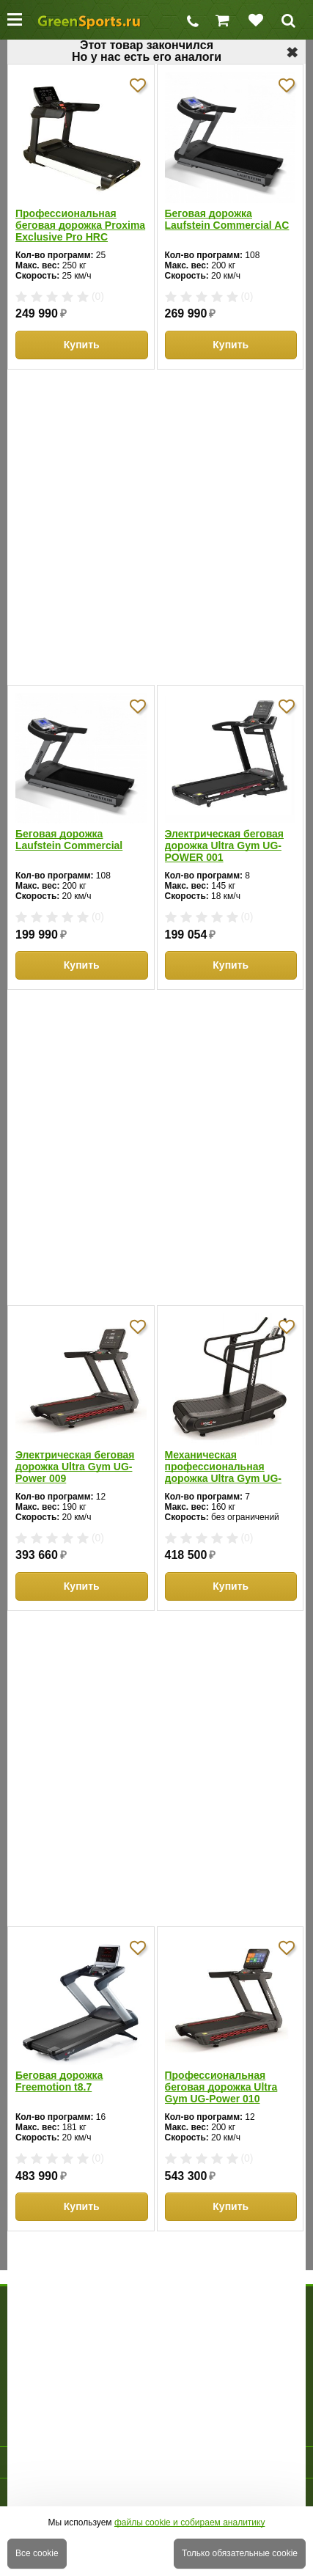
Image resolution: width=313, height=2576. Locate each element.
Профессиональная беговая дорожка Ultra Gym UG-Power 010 (221, 2087)
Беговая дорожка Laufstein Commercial (68, 839)
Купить (82, 345)
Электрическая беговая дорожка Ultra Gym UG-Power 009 (75, 1466)
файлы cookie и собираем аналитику (189, 2522)
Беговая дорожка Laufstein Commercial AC (227, 219)
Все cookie (37, 2553)
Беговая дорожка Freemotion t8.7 (59, 2081)
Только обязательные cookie (240, 2553)
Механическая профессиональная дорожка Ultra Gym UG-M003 (223, 1466)
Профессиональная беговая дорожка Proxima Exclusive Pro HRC (80, 225)
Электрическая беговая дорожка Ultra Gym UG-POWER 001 (224, 845)
